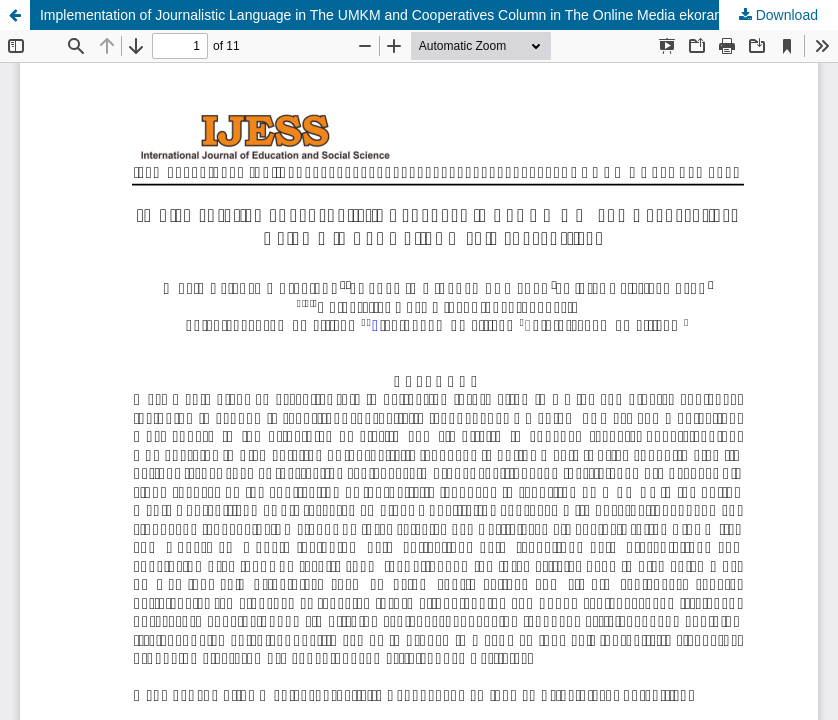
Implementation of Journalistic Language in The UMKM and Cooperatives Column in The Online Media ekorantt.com (400, 15)
